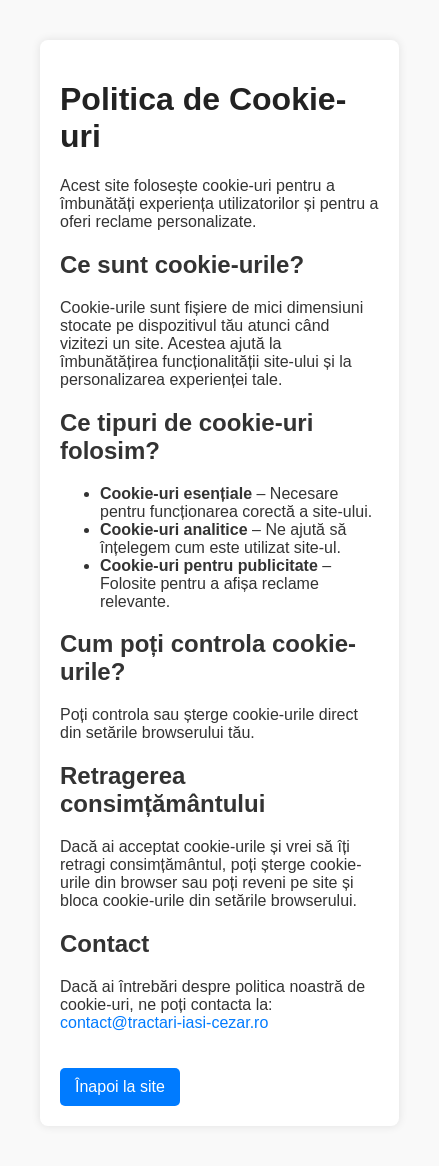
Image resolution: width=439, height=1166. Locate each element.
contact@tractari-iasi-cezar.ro (164, 1022)
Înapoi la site (120, 1086)
